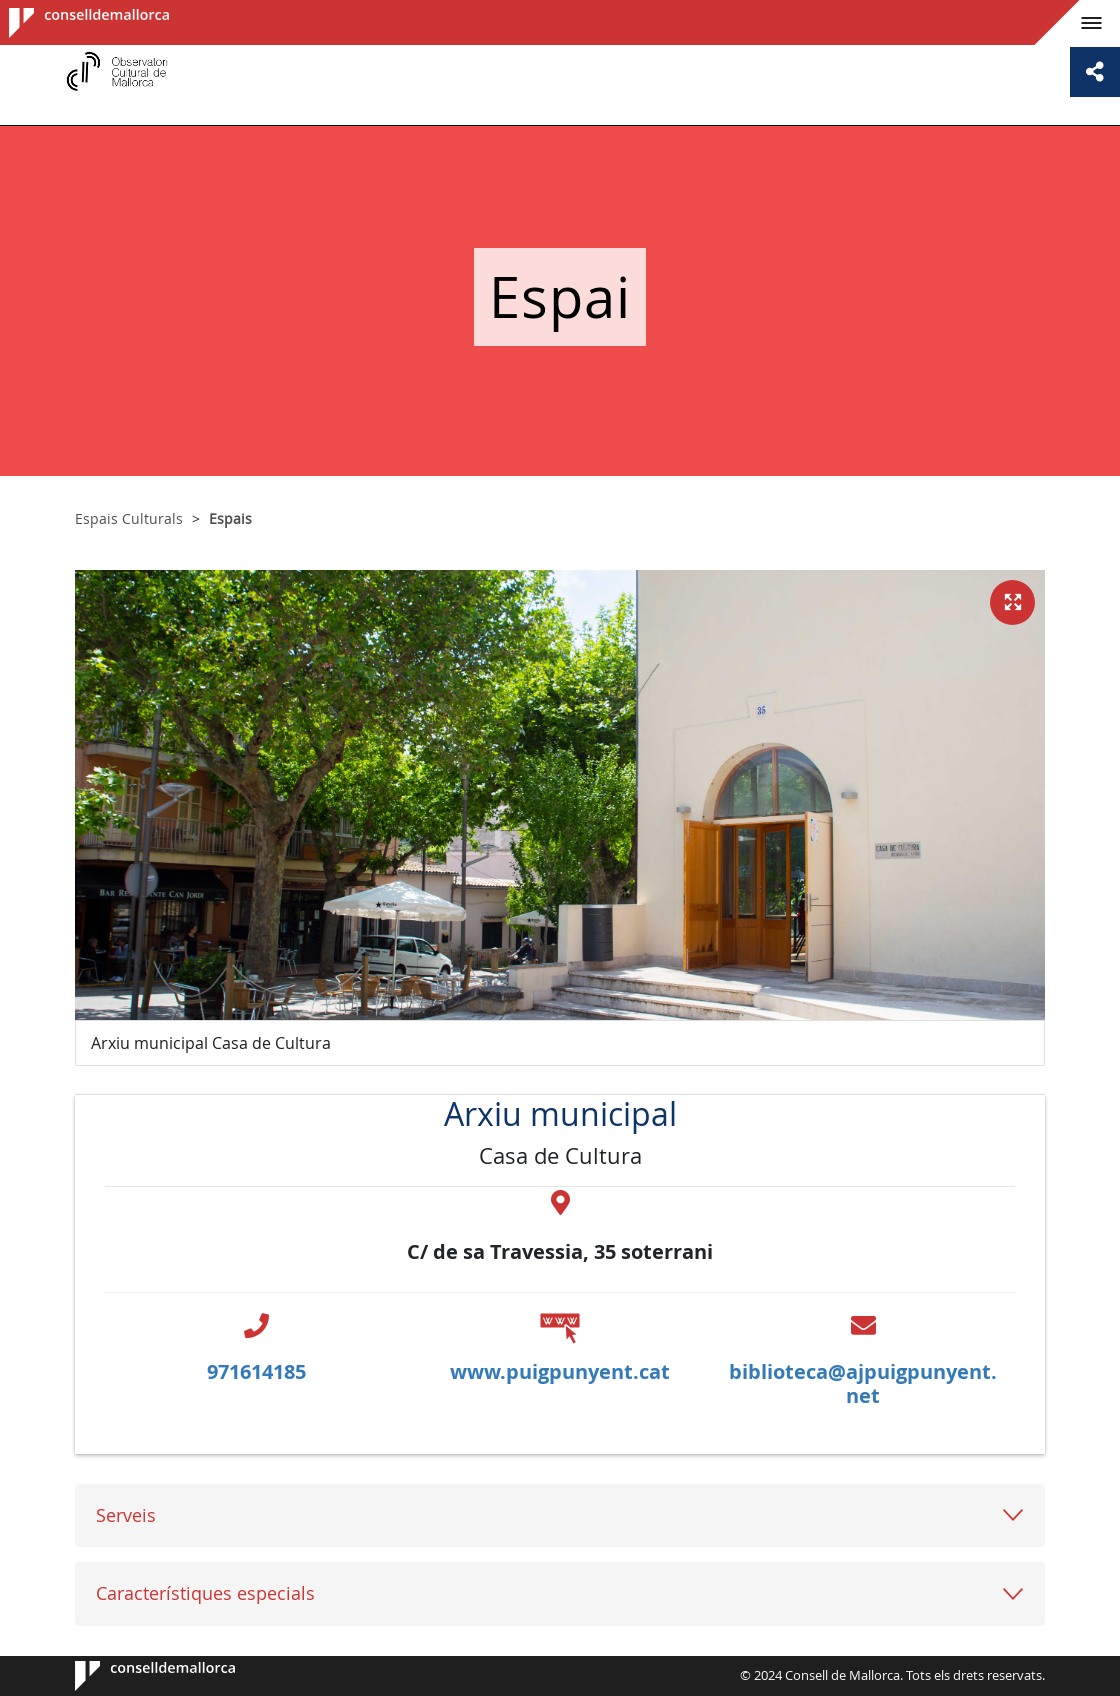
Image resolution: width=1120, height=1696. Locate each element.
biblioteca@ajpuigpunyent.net (863, 1383)
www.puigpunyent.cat (560, 1371)
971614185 (256, 1371)
